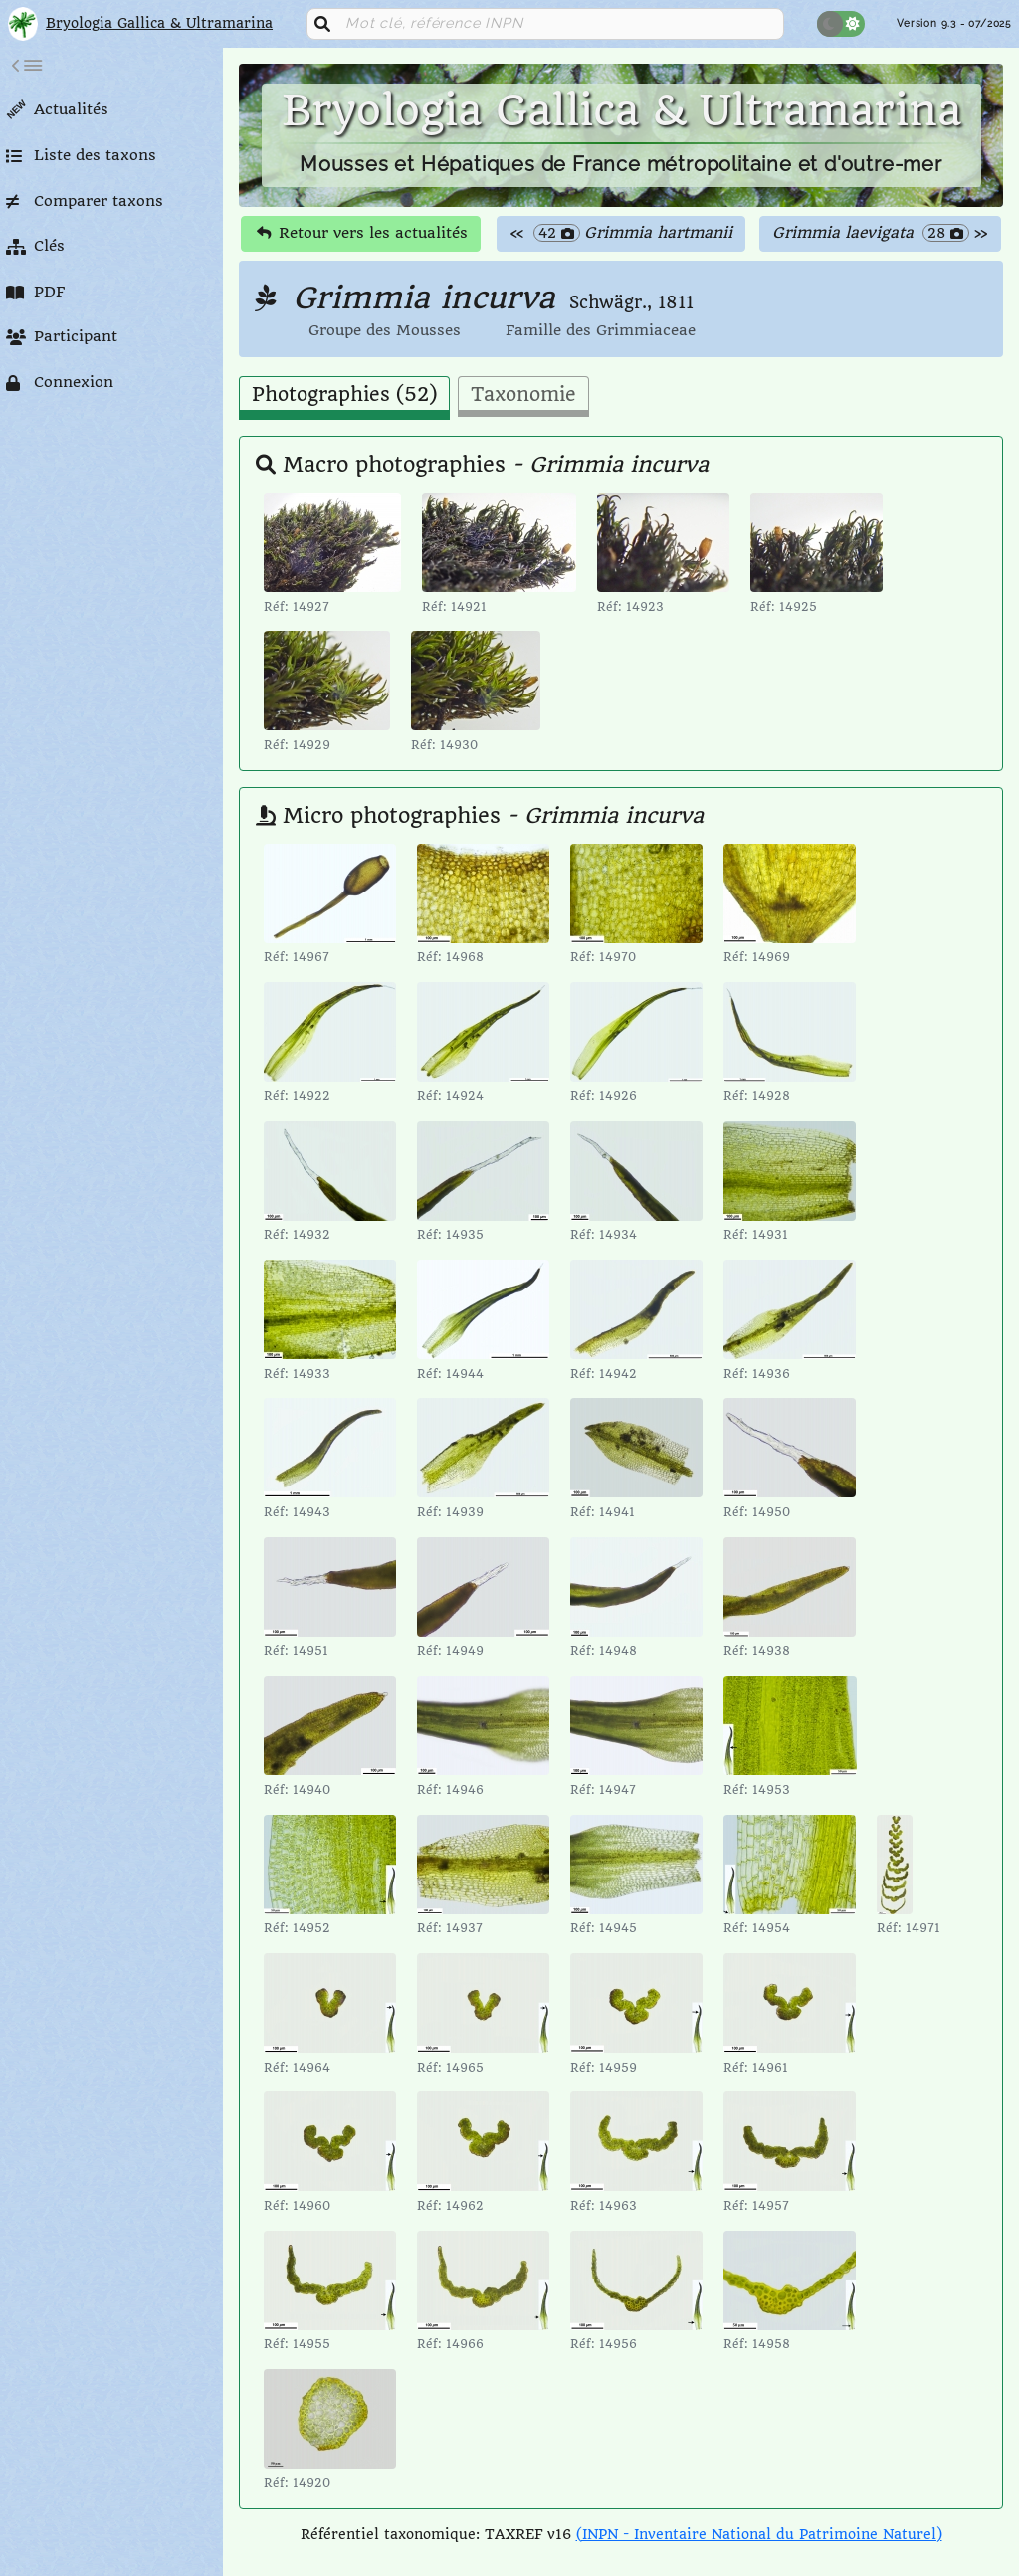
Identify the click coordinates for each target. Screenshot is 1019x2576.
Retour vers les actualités (362, 233)
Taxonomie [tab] (523, 395)
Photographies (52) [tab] (344, 395)
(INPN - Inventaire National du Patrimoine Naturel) (759, 2534)
